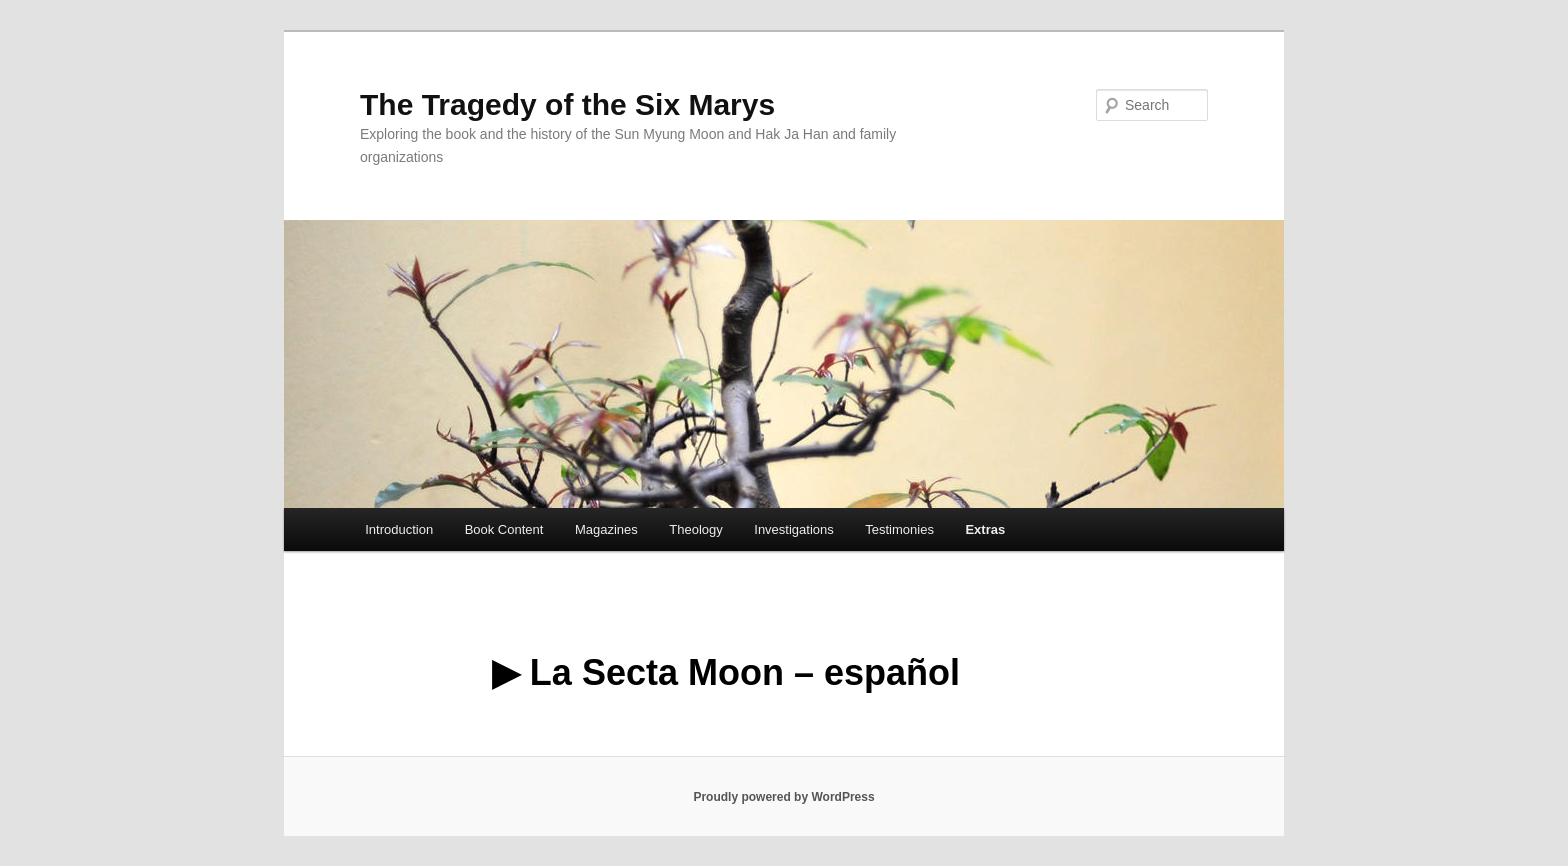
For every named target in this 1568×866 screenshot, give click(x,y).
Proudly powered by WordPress (783, 797)
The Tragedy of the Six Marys (567, 104)
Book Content (504, 529)
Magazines (606, 529)
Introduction (399, 529)
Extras (985, 529)
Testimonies (899, 529)
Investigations (794, 529)
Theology (695, 529)
